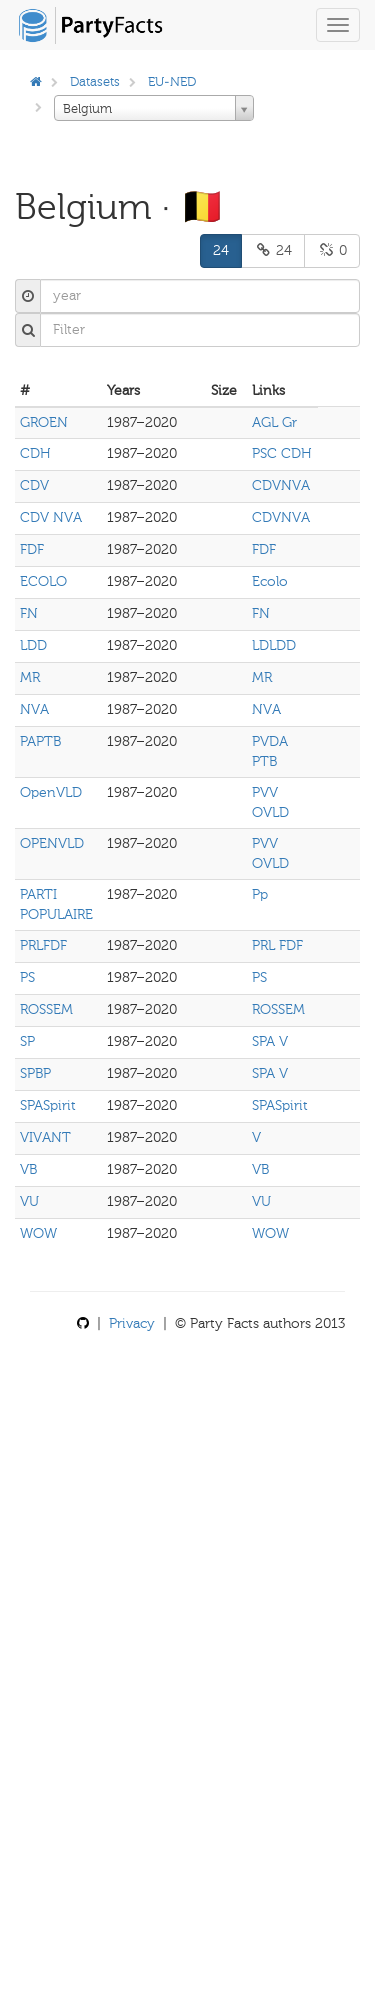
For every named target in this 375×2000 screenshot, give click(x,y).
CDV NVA (51, 517)
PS (27, 977)
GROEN (44, 422)
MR (30, 677)
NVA (34, 709)
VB (28, 1169)
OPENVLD (52, 843)
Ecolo (270, 581)
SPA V (270, 1041)
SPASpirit (48, 1105)
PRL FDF (277, 945)
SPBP (35, 1073)
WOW (38, 1233)
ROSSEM (46, 1009)
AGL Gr (274, 422)
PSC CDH (282, 453)
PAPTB (40, 741)
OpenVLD (51, 792)
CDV (34, 485)
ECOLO (43, 581)
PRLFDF (43, 945)
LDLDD (274, 645)
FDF (32, 549)
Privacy (132, 1323)
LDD (33, 645)
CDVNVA (281, 485)
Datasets (95, 81)
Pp (260, 894)
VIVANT (45, 1137)
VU (29, 1201)
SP (27, 1041)
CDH (35, 453)
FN (29, 613)
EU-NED (172, 81)
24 (221, 250)
